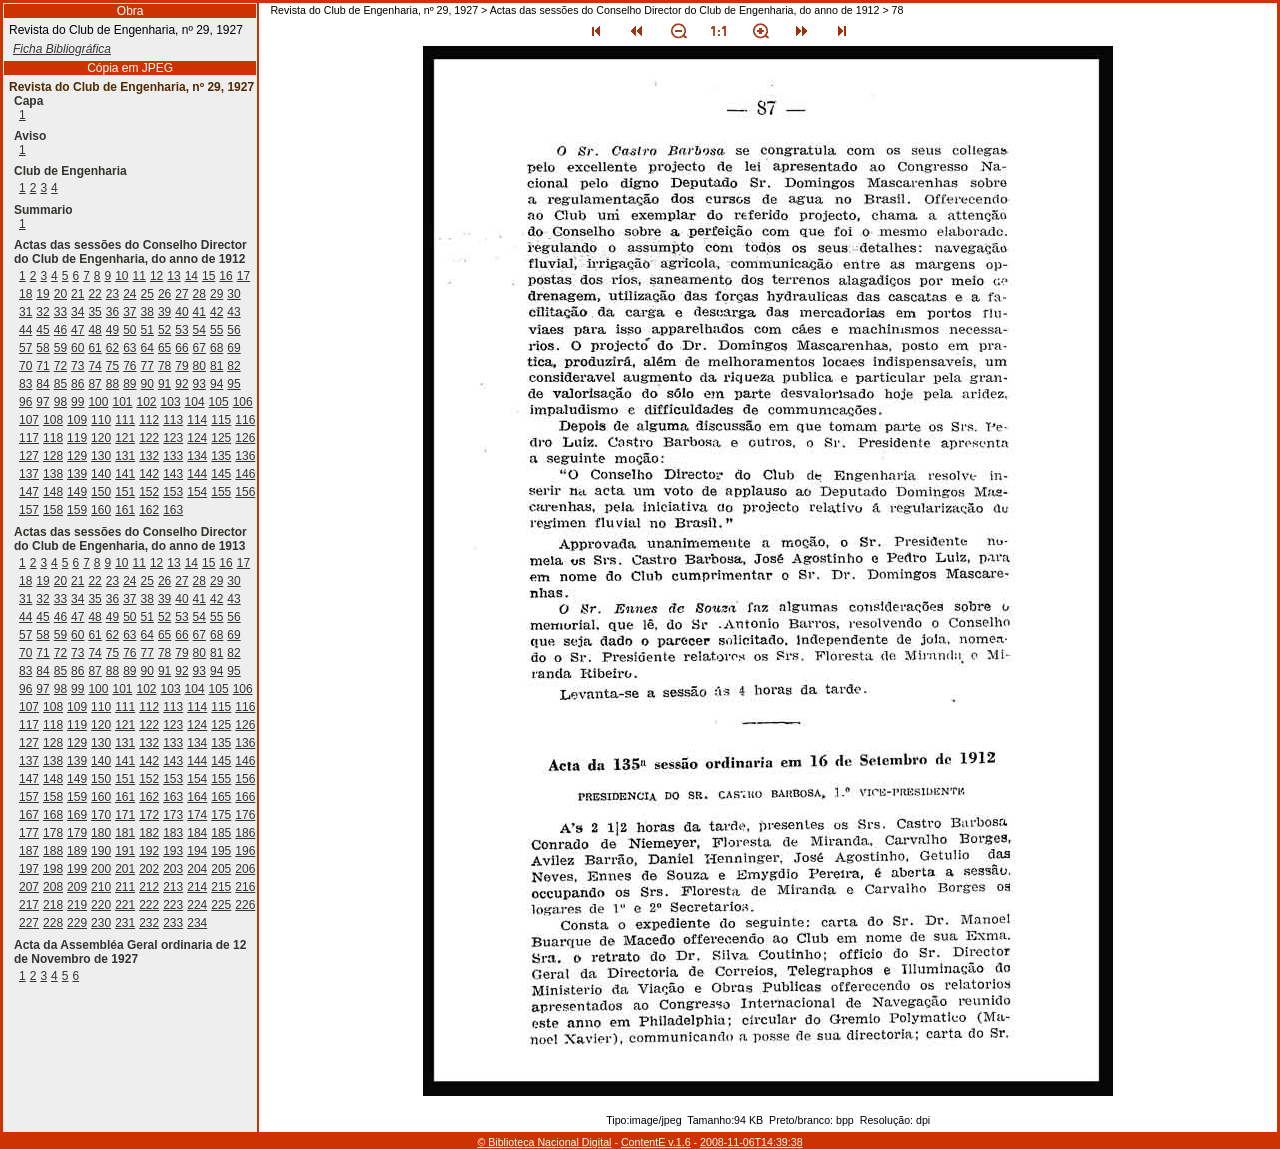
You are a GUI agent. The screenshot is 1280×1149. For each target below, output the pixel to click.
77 (147, 366)
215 (221, 887)
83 (25, 384)
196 (245, 851)
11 (139, 276)
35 (94, 312)
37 (129, 312)
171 (125, 815)
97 (42, 402)
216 (245, 887)
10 (121, 276)
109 (77, 420)
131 (125, 456)
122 (149, 438)
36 (112, 312)
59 (60, 348)
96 (25, 402)
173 (173, 815)
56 (233, 330)
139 (77, 474)
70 (25, 366)
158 (53, 510)
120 (101, 438)
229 (77, 923)
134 (197, 456)
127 (29, 456)
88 (112, 384)
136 (245, 456)
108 (53, 420)
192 (149, 851)
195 (221, 851)
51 (147, 330)
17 (243, 276)
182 (149, 833)
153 (173, 492)
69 (233, 348)
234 (197, 923)
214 (197, 887)
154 (197, 492)
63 (129, 348)
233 (173, 923)
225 (221, 905)
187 (29, 851)
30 (233, 294)
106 (243, 402)
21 (77, 294)
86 (77, 384)
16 (225, 276)
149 (77, 492)
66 (181, 348)
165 (221, 797)
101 (122, 402)
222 (149, 905)
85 (60, 384)
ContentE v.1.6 (656, 1142)
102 (147, 402)
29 (216, 294)
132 (149, 456)
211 (125, 887)
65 (164, 348)
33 (60, 312)
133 (173, 456)
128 (53, 456)
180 (101, 833)
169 (77, 815)
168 (53, 815)
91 (164, 384)
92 (181, 384)
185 (221, 833)
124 (197, 438)
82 (233, 366)
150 (101, 492)
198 (53, 869)
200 (101, 869)
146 (245, 474)
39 (164, 312)
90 (147, 384)
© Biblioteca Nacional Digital (544, 1142)
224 (197, 905)
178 (53, 833)
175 (221, 815)
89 (129, 384)
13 (173, 276)
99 (77, 402)
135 (221, 456)
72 (60, 366)
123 (173, 438)
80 (199, 366)
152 (149, 492)
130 (101, 456)
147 (29, 492)
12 (156, 276)
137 (29, 474)
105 (219, 402)
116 (245, 420)
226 (245, 905)
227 (29, 923)
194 (197, 851)
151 (125, 492)
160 (101, 510)
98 (60, 402)
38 (147, 312)
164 (197, 797)
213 (173, 887)
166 (245, 797)
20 (60, 294)
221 (125, 905)
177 (29, 833)
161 (125, 510)
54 (199, 330)
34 (77, 312)
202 (149, 869)
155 (221, 492)
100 (98, 402)
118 (53, 438)
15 (208, 276)
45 (42, 330)
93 (199, 384)
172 (149, 815)
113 (173, 420)
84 (42, 384)
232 (149, 923)
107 (29, 420)
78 (164, 366)
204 (197, 869)
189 (77, 851)
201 (125, 869)
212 (149, 887)
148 (53, 492)
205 (221, 869)
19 (42, 294)
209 (77, 887)
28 (199, 294)
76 (129, 366)
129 (77, 456)
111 (125, 420)
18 (25, 294)
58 (42, 348)
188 (53, 851)
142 (149, 474)
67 (199, 348)
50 (129, 330)
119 (77, 438)
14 (191, 276)
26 (164, 294)
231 (125, 923)
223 (173, 905)
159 (77, 510)
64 (147, 348)
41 (199, 312)
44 (25, 330)
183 (173, 833)
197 (29, 869)
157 (29, 510)
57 (25, 348)
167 (29, 815)
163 (173, 510)
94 (216, 384)
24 (129, 294)
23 (112, 294)
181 (125, 833)
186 (245, 833)
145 (221, 474)
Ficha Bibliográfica (62, 49)
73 (77, 366)
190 (101, 851)
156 (245, 492)
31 (25, 312)
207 (29, 887)
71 (42, 366)
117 (29, 438)
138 (53, 474)
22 (94, 294)
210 (101, 887)
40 (181, 312)
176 (245, 815)
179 (77, 833)
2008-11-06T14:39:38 (751, 1142)
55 (216, 330)
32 (42, 312)
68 (216, 348)
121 (125, 438)
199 (77, 869)
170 (101, 815)
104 (195, 402)
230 (101, 923)
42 (216, 312)
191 (125, 851)
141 (125, 474)
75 (112, 366)
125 (221, 438)
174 (197, 815)
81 (216, 366)
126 (245, 438)
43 (233, 312)
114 (197, 420)
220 (101, 905)
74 (94, 366)
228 (53, 923)
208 (53, 887)
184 (197, 833)
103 (171, 402)
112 (149, 420)
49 (112, 330)
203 (173, 869)
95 (233, 384)
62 (112, 348)
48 (94, 330)
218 (53, 905)
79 (181, 366)
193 (173, 851)
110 (101, 420)
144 (197, 474)
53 (181, 330)
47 (77, 330)
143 (173, 474)
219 (77, 905)
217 (29, 905)
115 (221, 420)
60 (77, 348)
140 (101, 474)
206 (245, 869)
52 (164, 330)
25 (147, 294)
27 (181, 294)
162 (149, 510)
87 (94, 384)
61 (94, 348)
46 (60, 330)
